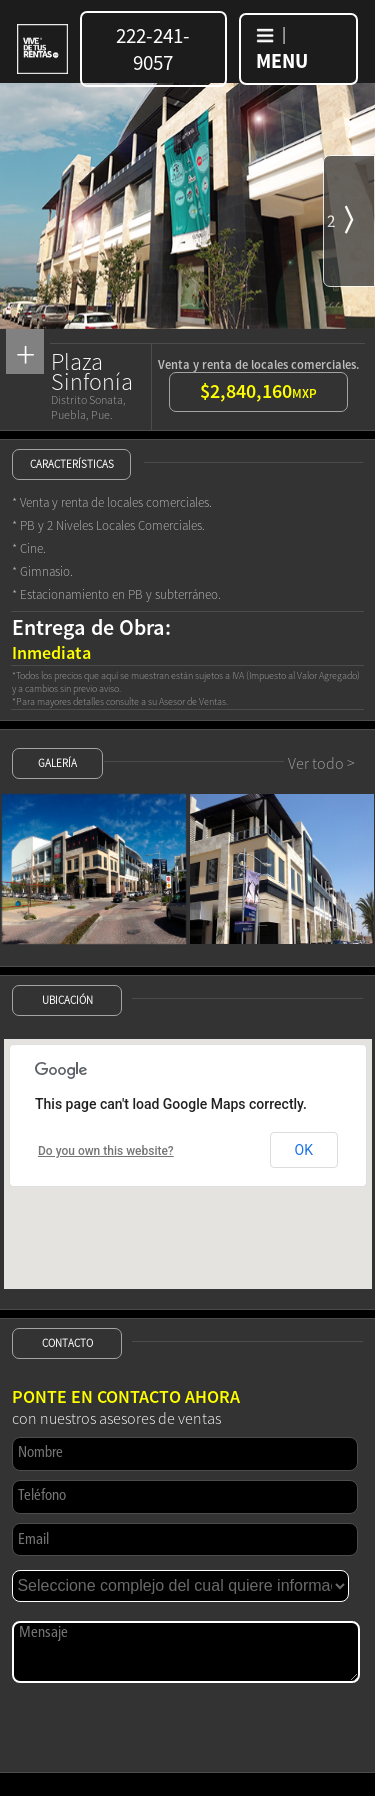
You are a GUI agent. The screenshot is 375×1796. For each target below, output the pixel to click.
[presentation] (164, 1726)
